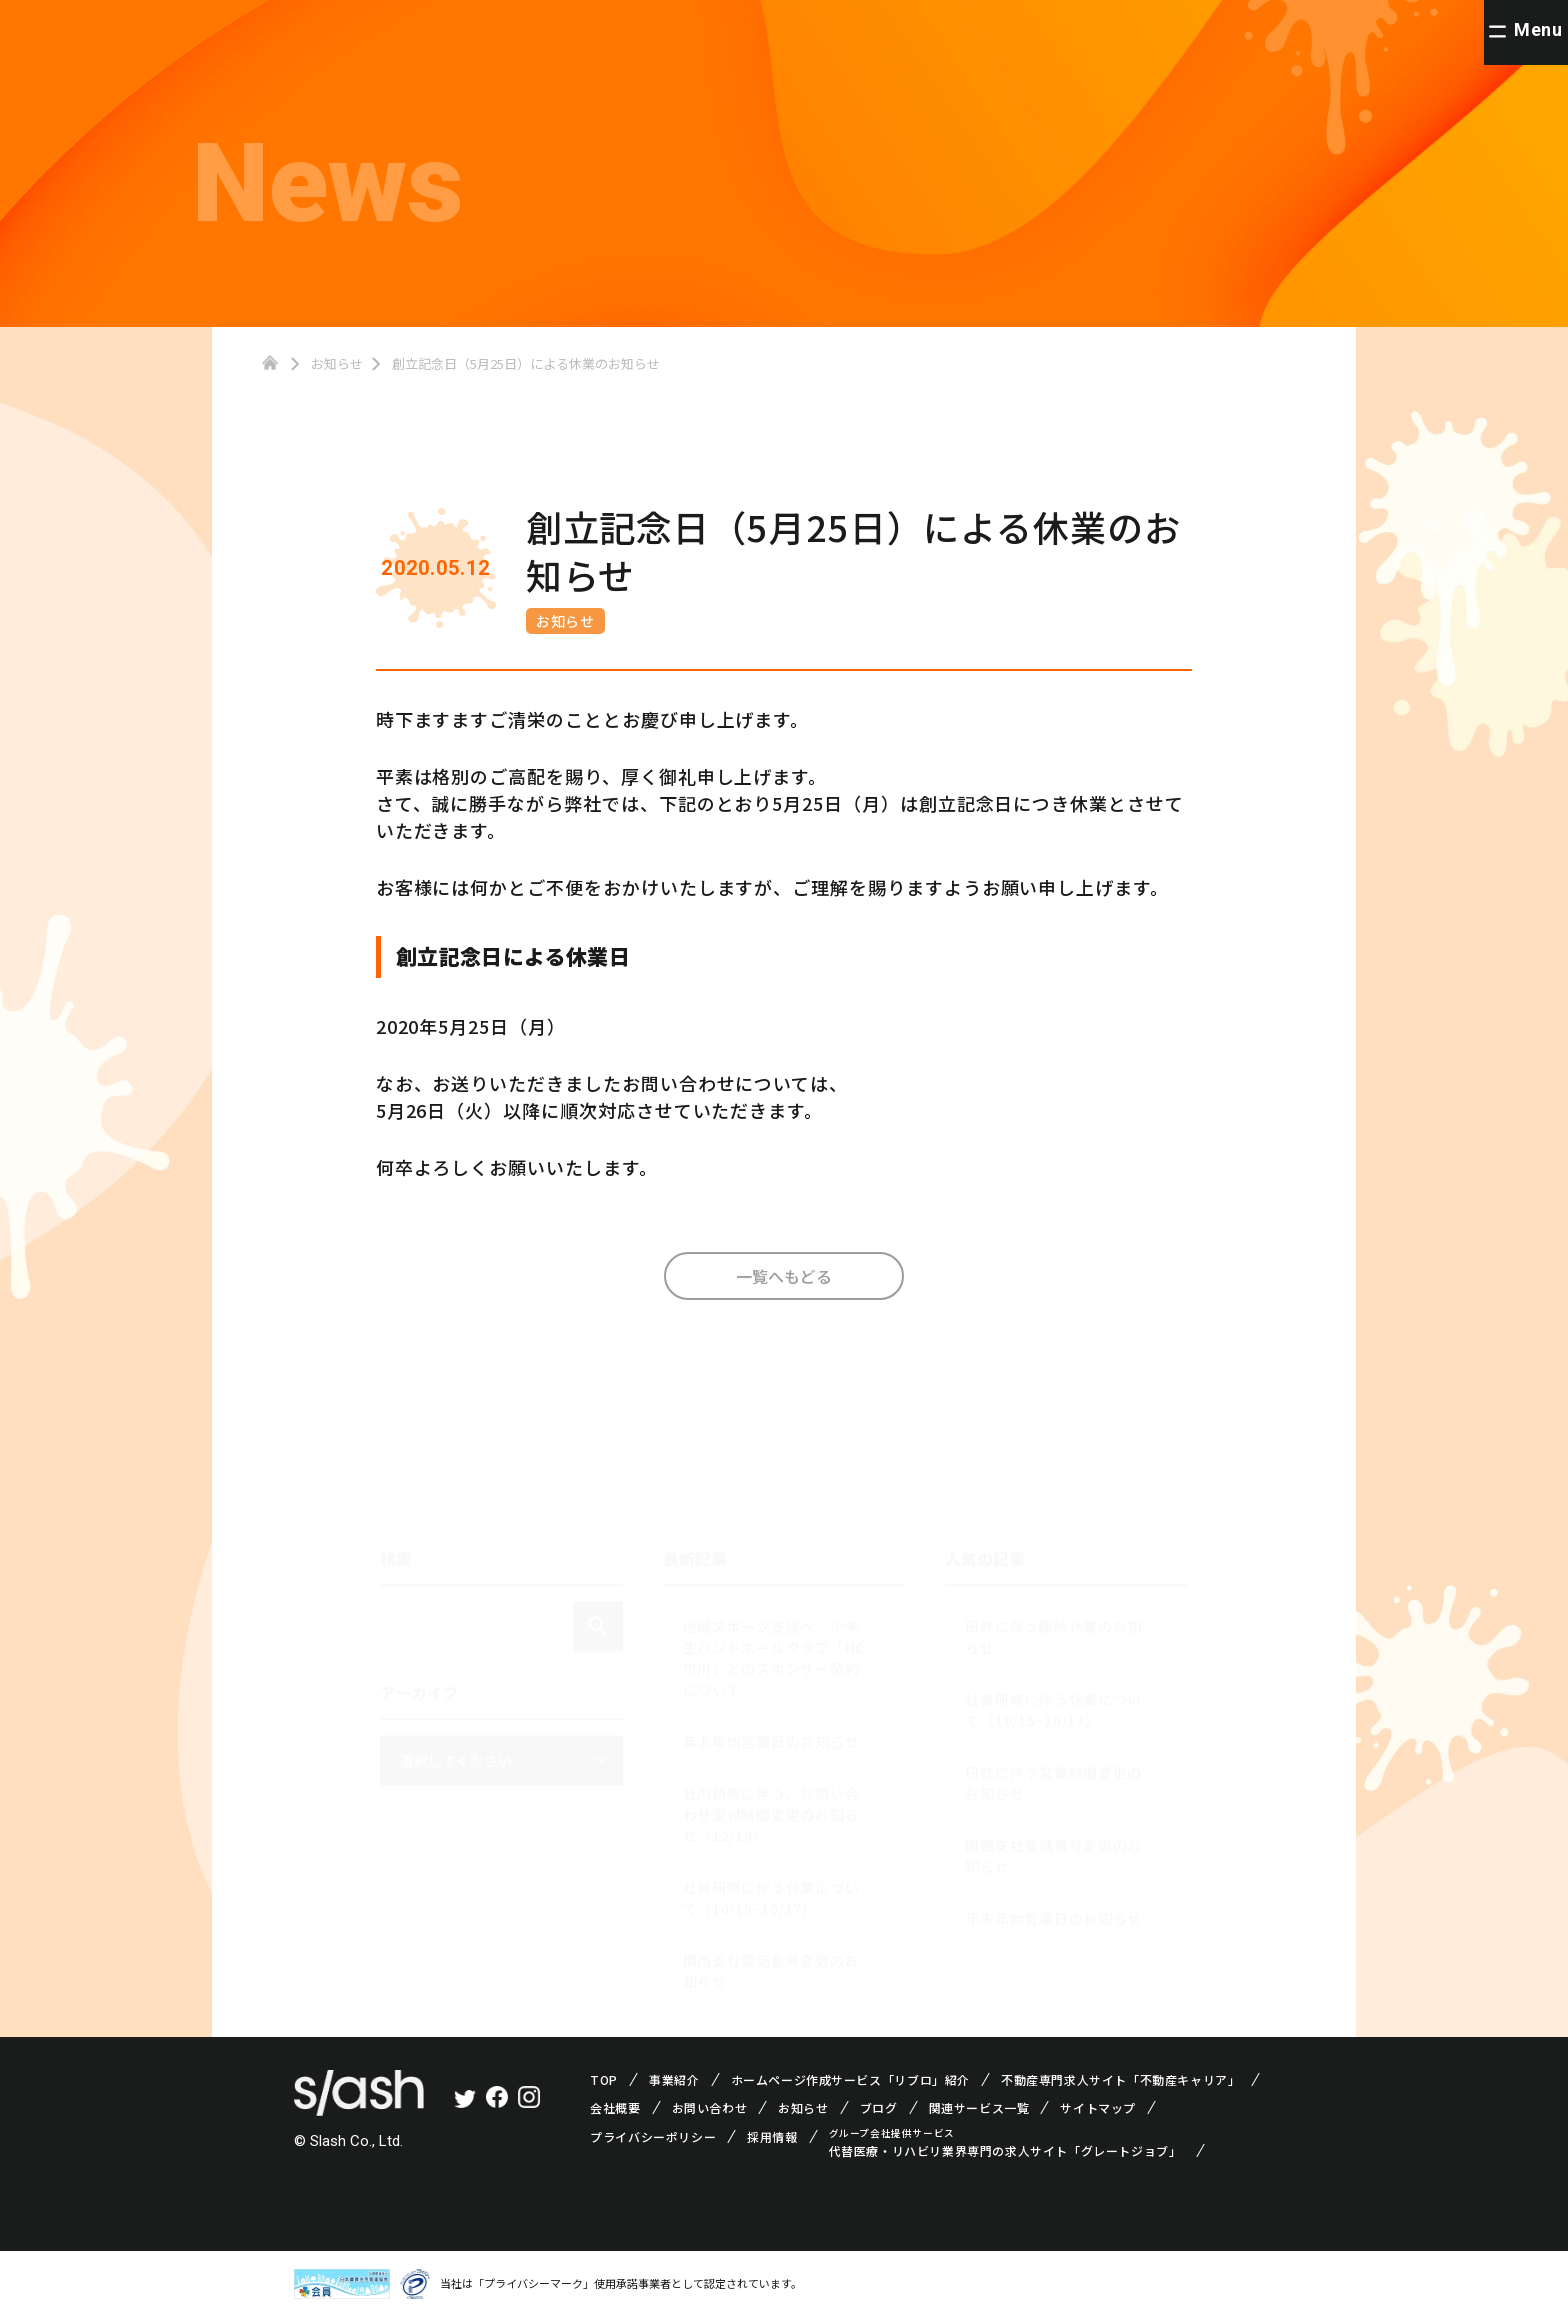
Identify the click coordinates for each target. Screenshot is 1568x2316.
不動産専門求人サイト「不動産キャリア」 (1120, 2080)
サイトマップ (1098, 2108)
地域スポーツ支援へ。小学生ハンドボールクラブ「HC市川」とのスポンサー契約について (774, 1649)
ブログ (879, 2108)
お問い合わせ (710, 2108)
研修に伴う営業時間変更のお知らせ (1053, 1774)
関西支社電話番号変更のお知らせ (771, 1962)
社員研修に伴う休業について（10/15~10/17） (771, 1889)
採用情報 (772, 2137)
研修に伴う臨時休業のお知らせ (1053, 1628)
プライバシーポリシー (653, 2137)
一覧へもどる (784, 1286)
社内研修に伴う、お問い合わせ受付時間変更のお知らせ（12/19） (771, 1806)
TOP (604, 2080)
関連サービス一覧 (979, 2108)
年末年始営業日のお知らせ (771, 1733)
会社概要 (615, 2108)
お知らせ (566, 621)
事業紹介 (674, 2080)
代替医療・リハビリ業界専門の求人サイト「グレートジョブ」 (1005, 2151)
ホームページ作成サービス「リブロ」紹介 (850, 2080)
